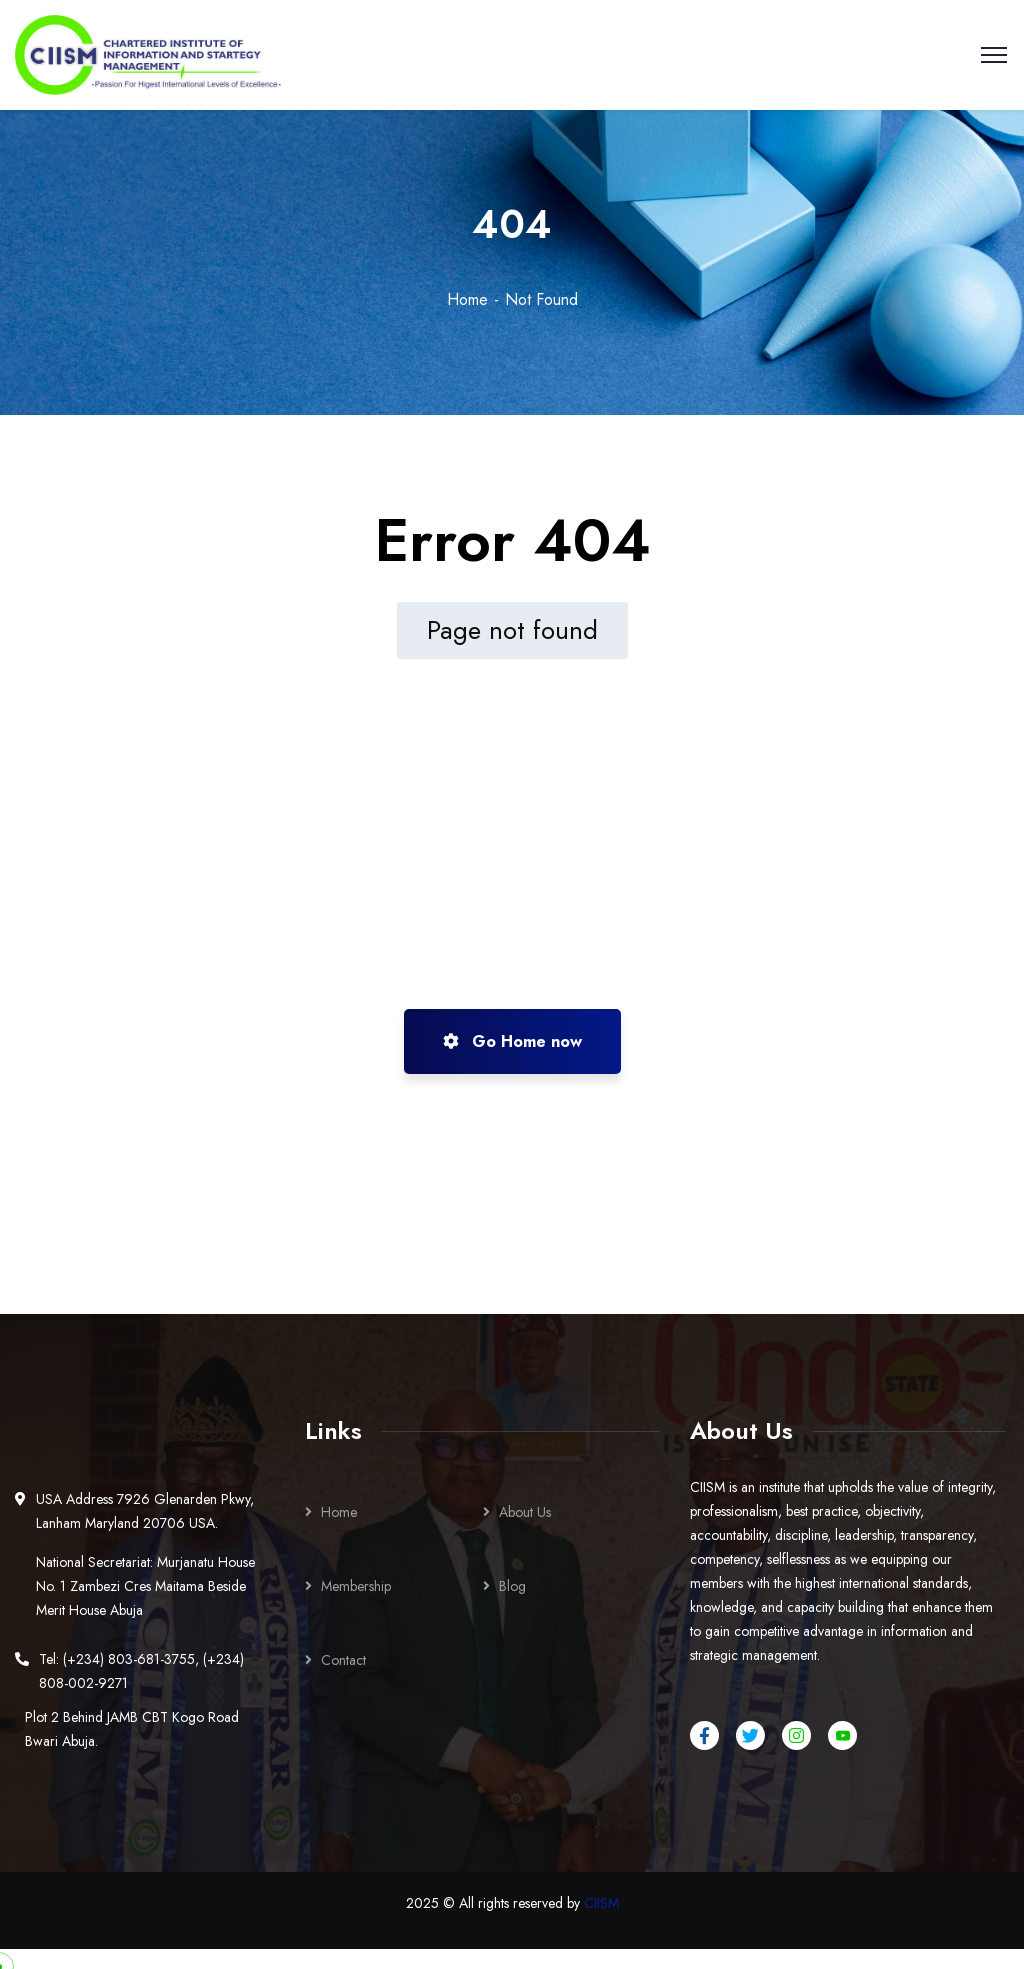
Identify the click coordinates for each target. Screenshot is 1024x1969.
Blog (512, 1586)
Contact (343, 1660)
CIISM (601, 1903)
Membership (356, 1586)
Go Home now (512, 1041)
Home (467, 299)
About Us (525, 1512)
